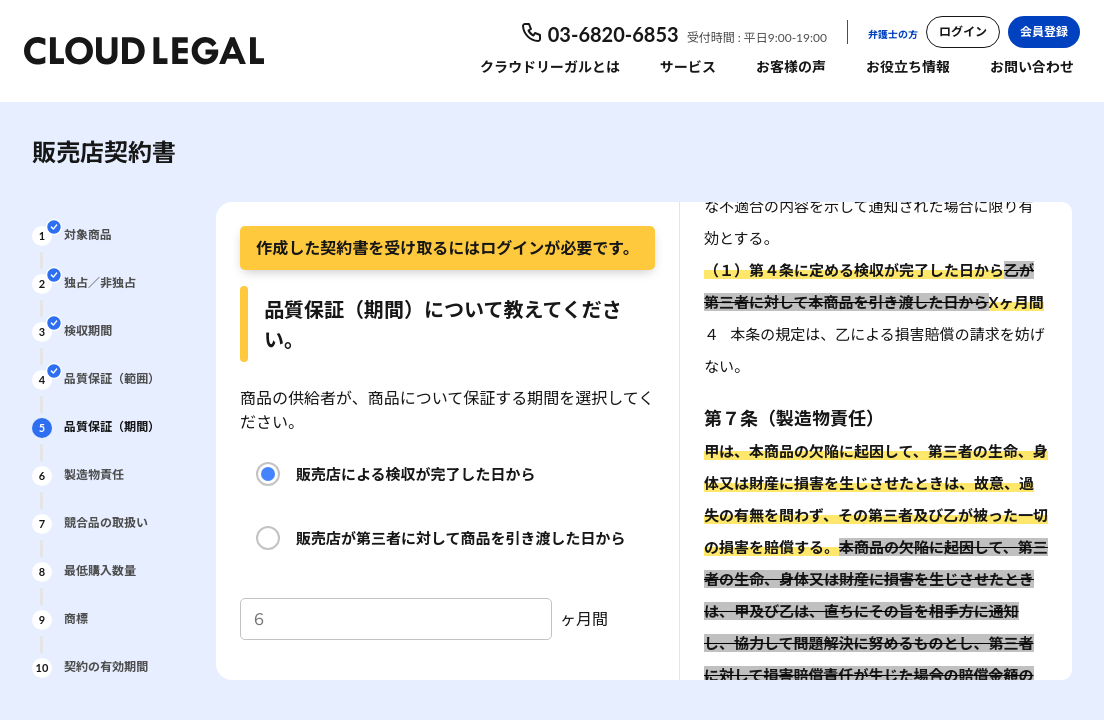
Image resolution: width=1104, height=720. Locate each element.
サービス (688, 66)
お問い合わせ (1032, 66)
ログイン (963, 31)
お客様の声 (791, 66)
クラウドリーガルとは (550, 66)
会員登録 (1044, 31)
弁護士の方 (893, 34)
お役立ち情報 (908, 66)
